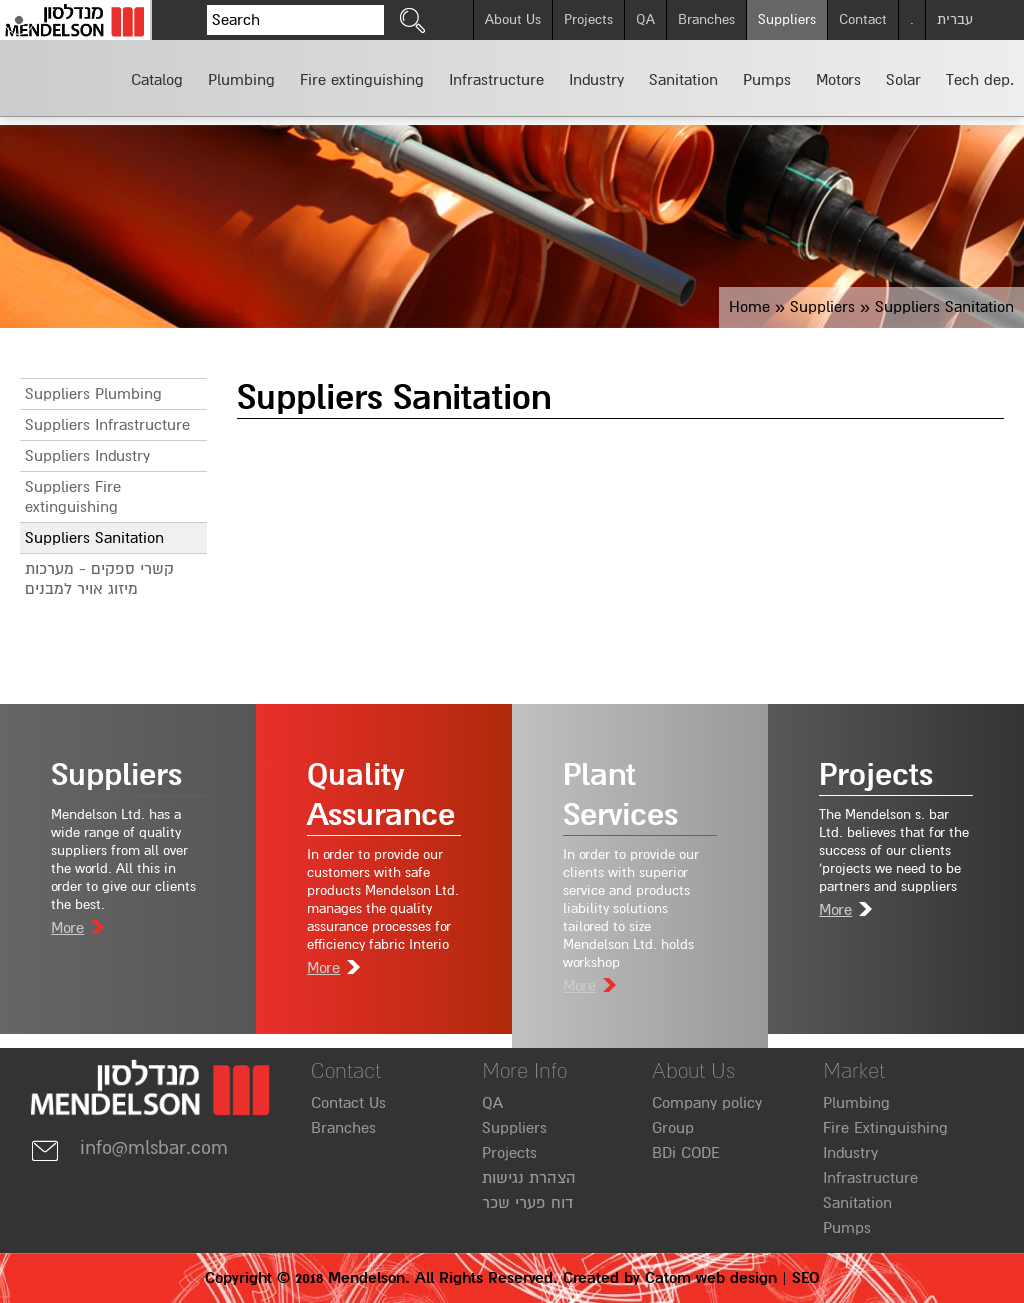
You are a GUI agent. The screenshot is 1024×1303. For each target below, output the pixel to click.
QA (645, 19)
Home (749, 307)
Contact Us (348, 1103)
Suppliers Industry (87, 456)
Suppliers (787, 19)
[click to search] (413, 20)
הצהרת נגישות (529, 1178)
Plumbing (856, 1103)
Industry (850, 1153)
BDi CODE (686, 1153)
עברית (955, 19)
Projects (588, 19)
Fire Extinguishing (885, 1128)
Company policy (707, 1103)
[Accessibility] (19, 20)
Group (673, 1128)
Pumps (847, 1228)
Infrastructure (870, 1178)
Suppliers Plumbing (93, 394)
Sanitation (857, 1203)
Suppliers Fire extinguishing (73, 497)
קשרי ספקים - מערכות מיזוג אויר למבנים (99, 579)
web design (736, 1278)
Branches (706, 19)
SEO (805, 1278)
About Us (513, 19)
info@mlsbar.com (129, 1148)
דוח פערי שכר (527, 1203)
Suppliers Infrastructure (107, 425)
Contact (863, 19)
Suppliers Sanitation (94, 538)
